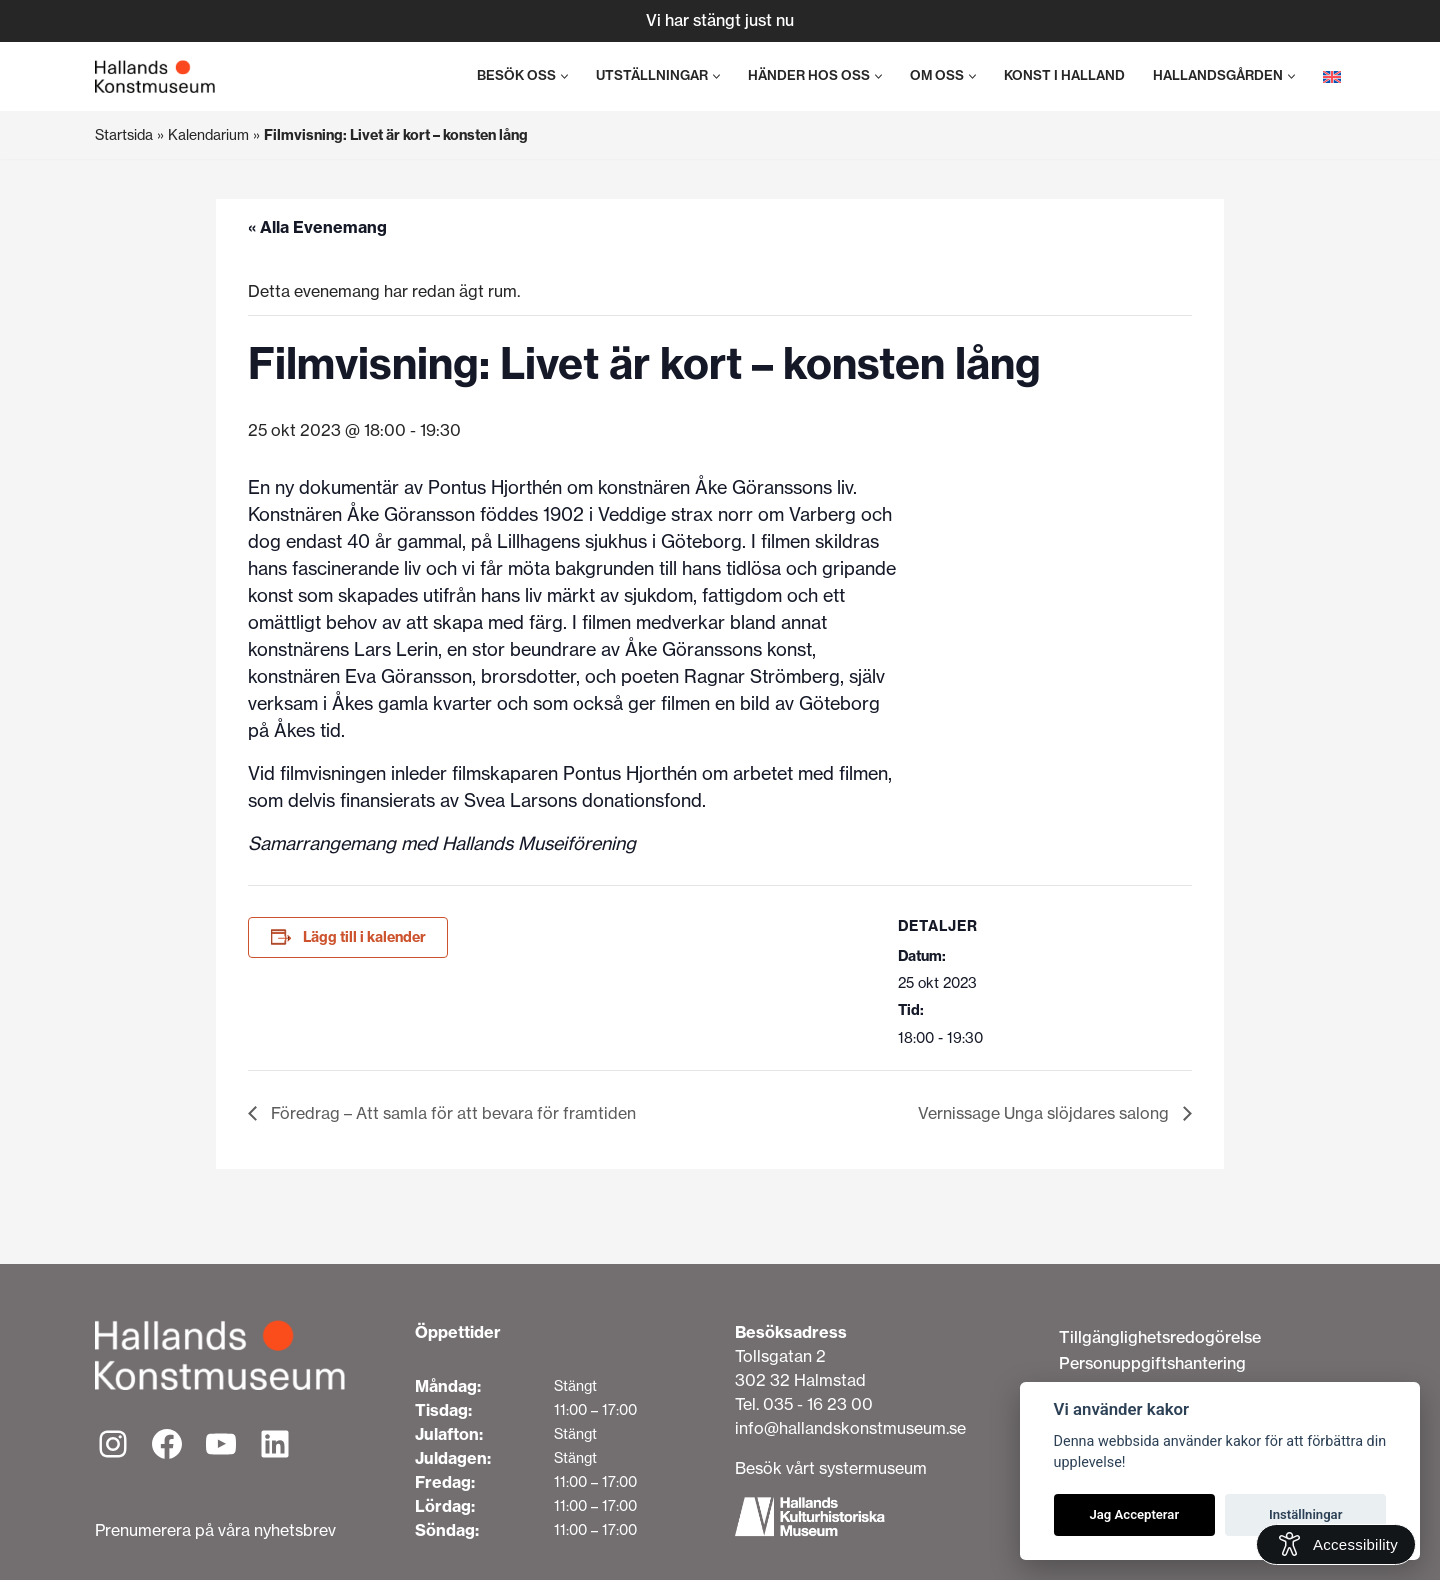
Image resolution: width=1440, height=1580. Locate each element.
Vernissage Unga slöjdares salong (1045, 1113)
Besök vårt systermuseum (831, 1468)
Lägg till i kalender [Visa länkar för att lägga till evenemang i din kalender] (364, 937)
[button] (564, 76)
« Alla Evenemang (317, 227)
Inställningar (1305, 1514)
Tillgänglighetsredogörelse (1160, 1337)
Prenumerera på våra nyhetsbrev (215, 1530)
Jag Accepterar (1134, 1514)
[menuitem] (1332, 76)
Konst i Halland (1064, 75)
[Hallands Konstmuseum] (155, 77)
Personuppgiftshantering (1152, 1363)
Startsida (124, 135)
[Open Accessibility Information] (1336, 1544)
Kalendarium (208, 135)
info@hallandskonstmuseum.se (850, 1428)
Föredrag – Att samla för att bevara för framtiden (451, 1113)
